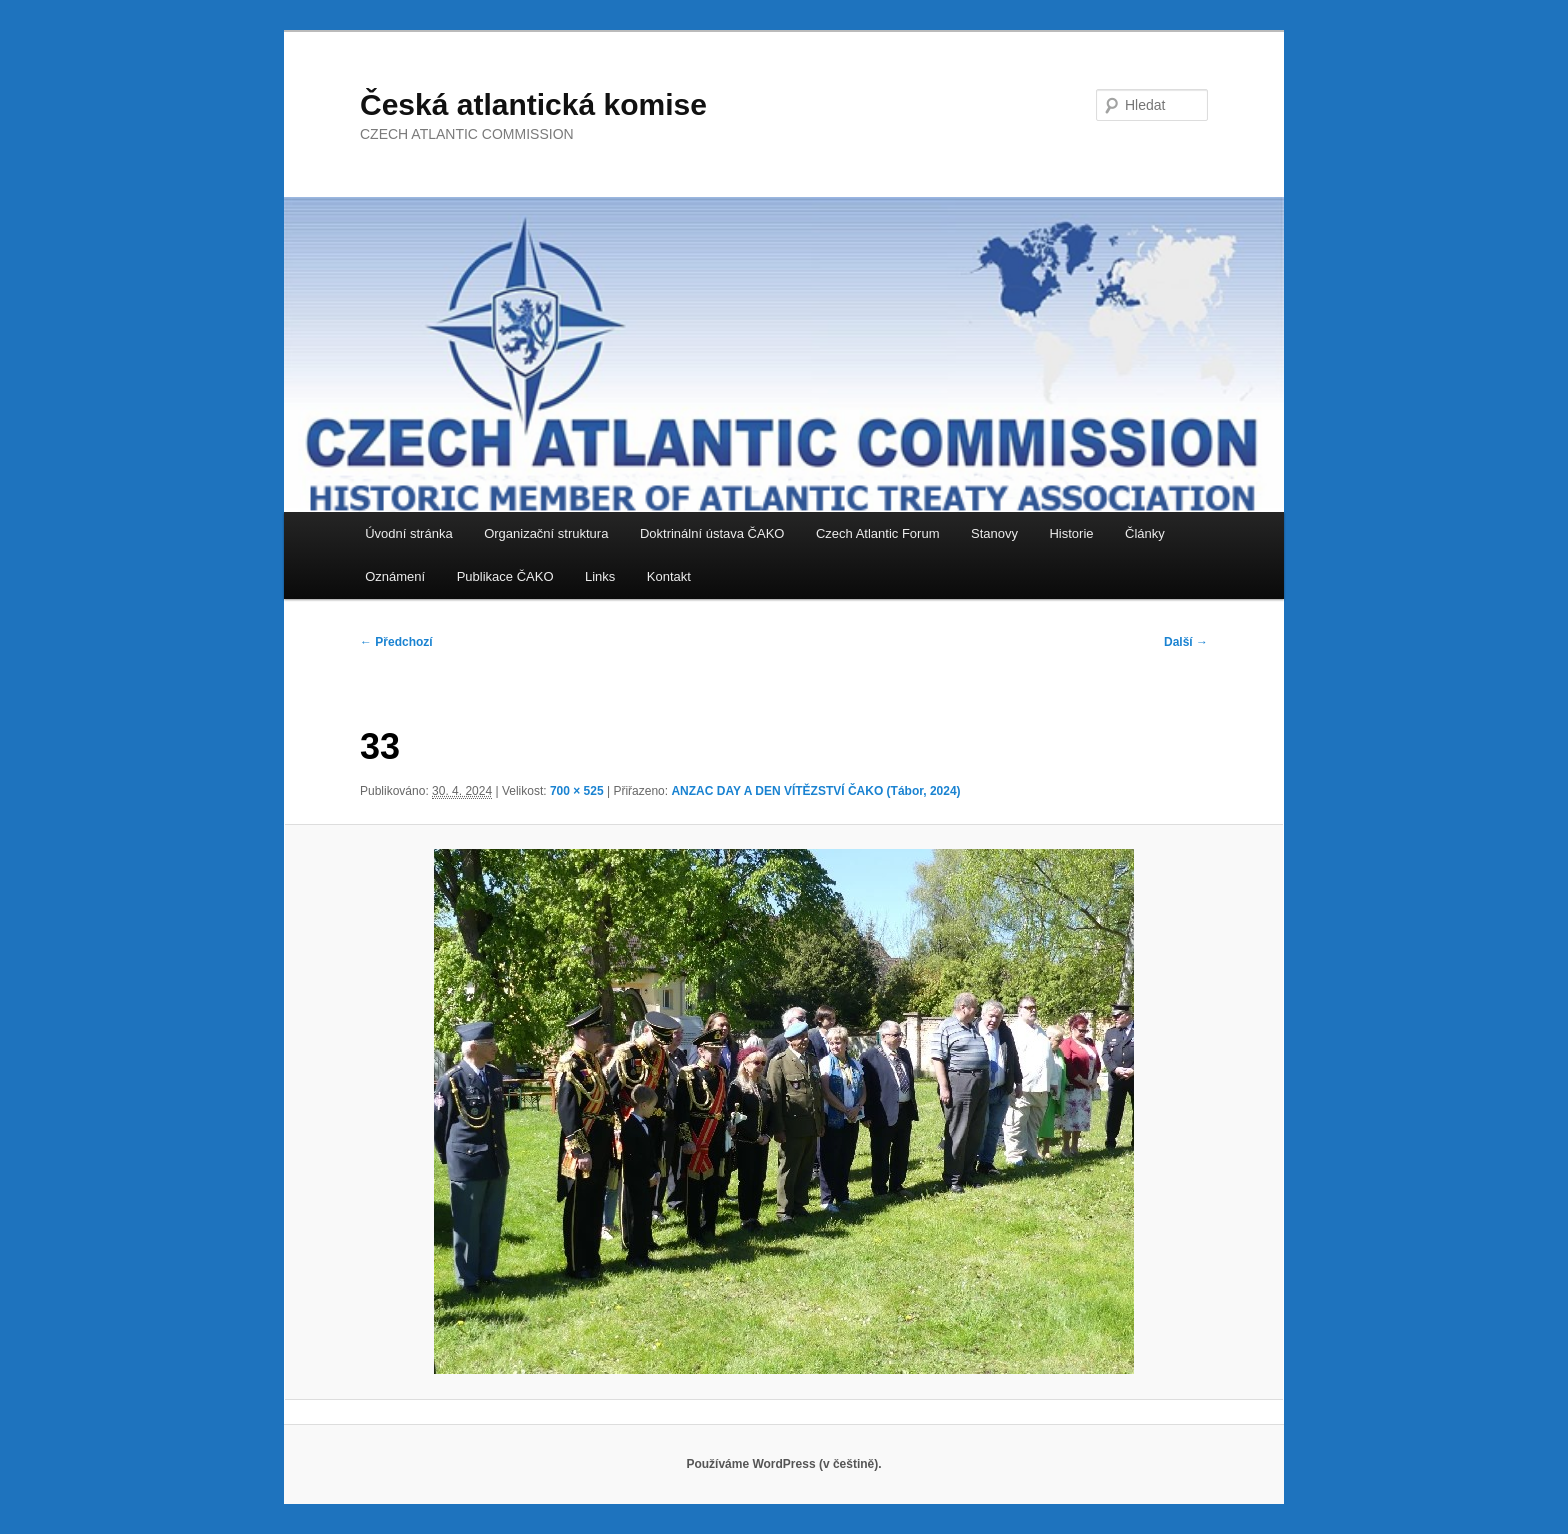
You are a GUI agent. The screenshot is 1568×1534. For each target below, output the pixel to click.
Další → (1186, 642)
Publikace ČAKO (505, 576)
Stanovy (994, 533)
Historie (1071, 533)
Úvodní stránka (408, 533)
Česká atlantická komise (533, 104)
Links (600, 576)
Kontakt (669, 576)
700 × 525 (577, 791)
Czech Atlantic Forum (878, 533)
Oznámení (395, 576)
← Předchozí (396, 642)
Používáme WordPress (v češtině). (783, 1464)
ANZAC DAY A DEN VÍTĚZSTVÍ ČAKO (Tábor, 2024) (815, 791)
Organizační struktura (546, 533)
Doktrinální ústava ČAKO (712, 533)
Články (1145, 533)
